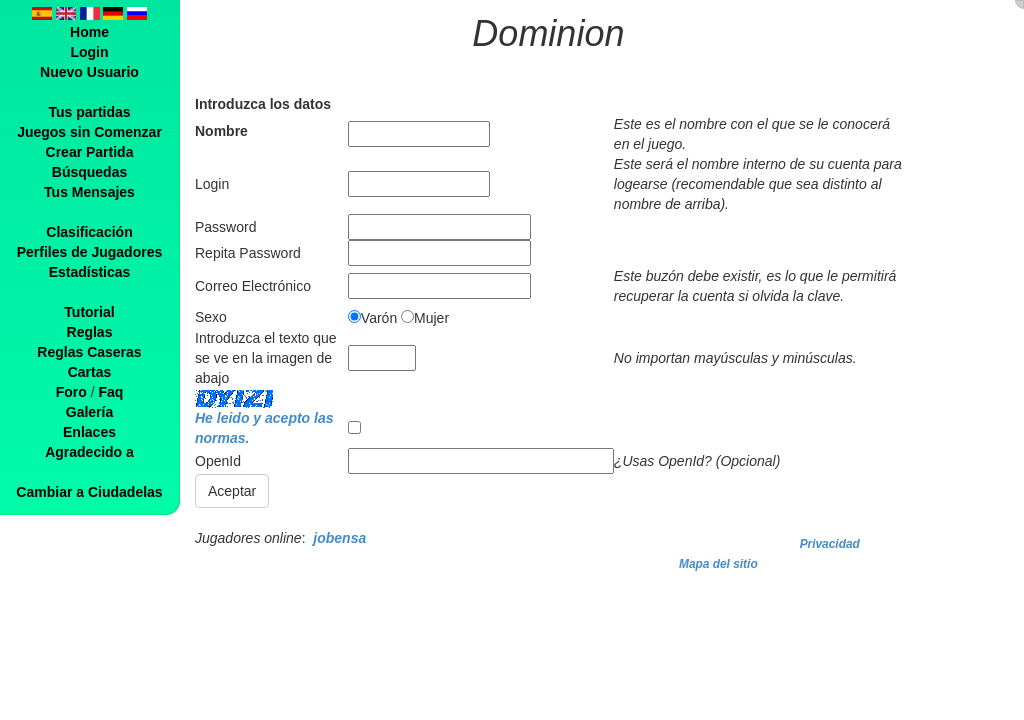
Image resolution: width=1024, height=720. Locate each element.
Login (89, 52)
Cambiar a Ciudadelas (89, 492)
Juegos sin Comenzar (89, 132)
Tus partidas (89, 112)
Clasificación (89, 232)
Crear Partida (90, 152)
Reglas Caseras (89, 352)
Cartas (90, 372)
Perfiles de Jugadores (90, 252)
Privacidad (830, 544)
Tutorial (89, 312)
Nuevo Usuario (89, 72)
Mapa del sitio (718, 564)
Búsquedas (89, 172)
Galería (89, 412)
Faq (110, 392)
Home (89, 32)
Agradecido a (89, 452)
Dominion (548, 33)
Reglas (90, 332)
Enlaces (89, 432)
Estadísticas (90, 272)
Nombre (221, 131)
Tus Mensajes (89, 192)
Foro (71, 392)
